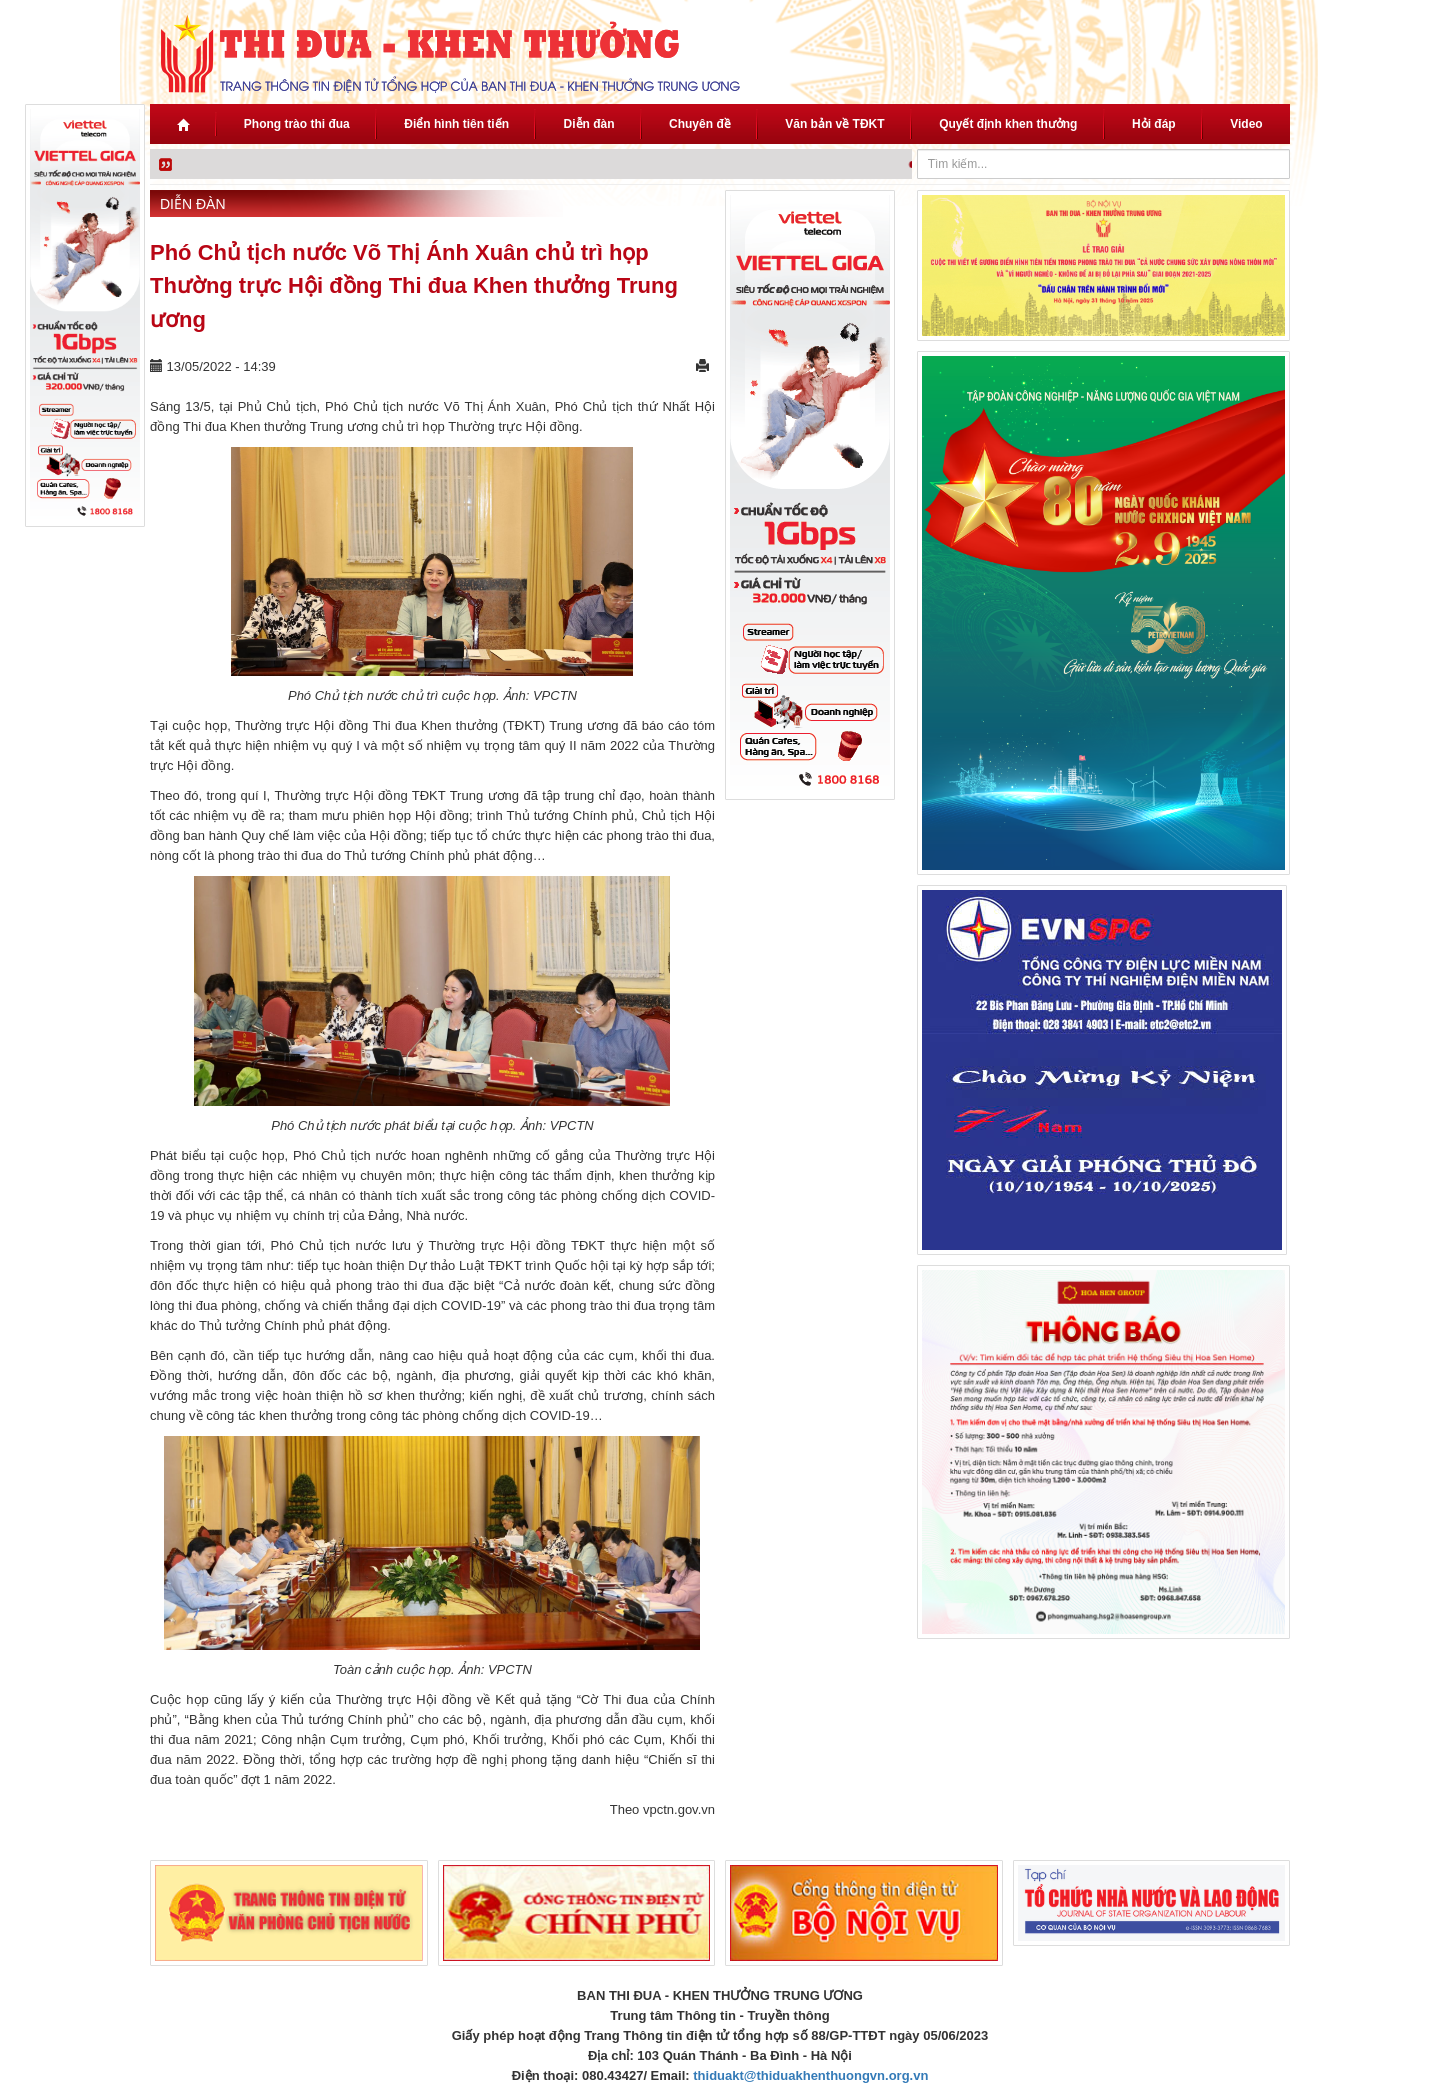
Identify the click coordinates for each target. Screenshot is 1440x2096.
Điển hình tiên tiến (456, 124)
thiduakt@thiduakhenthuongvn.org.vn (810, 2075)
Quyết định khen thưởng (1008, 124)
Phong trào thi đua (297, 124)
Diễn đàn (589, 124)
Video (1246, 124)
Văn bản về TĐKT (834, 124)
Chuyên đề (700, 124)
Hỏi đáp (1154, 124)
